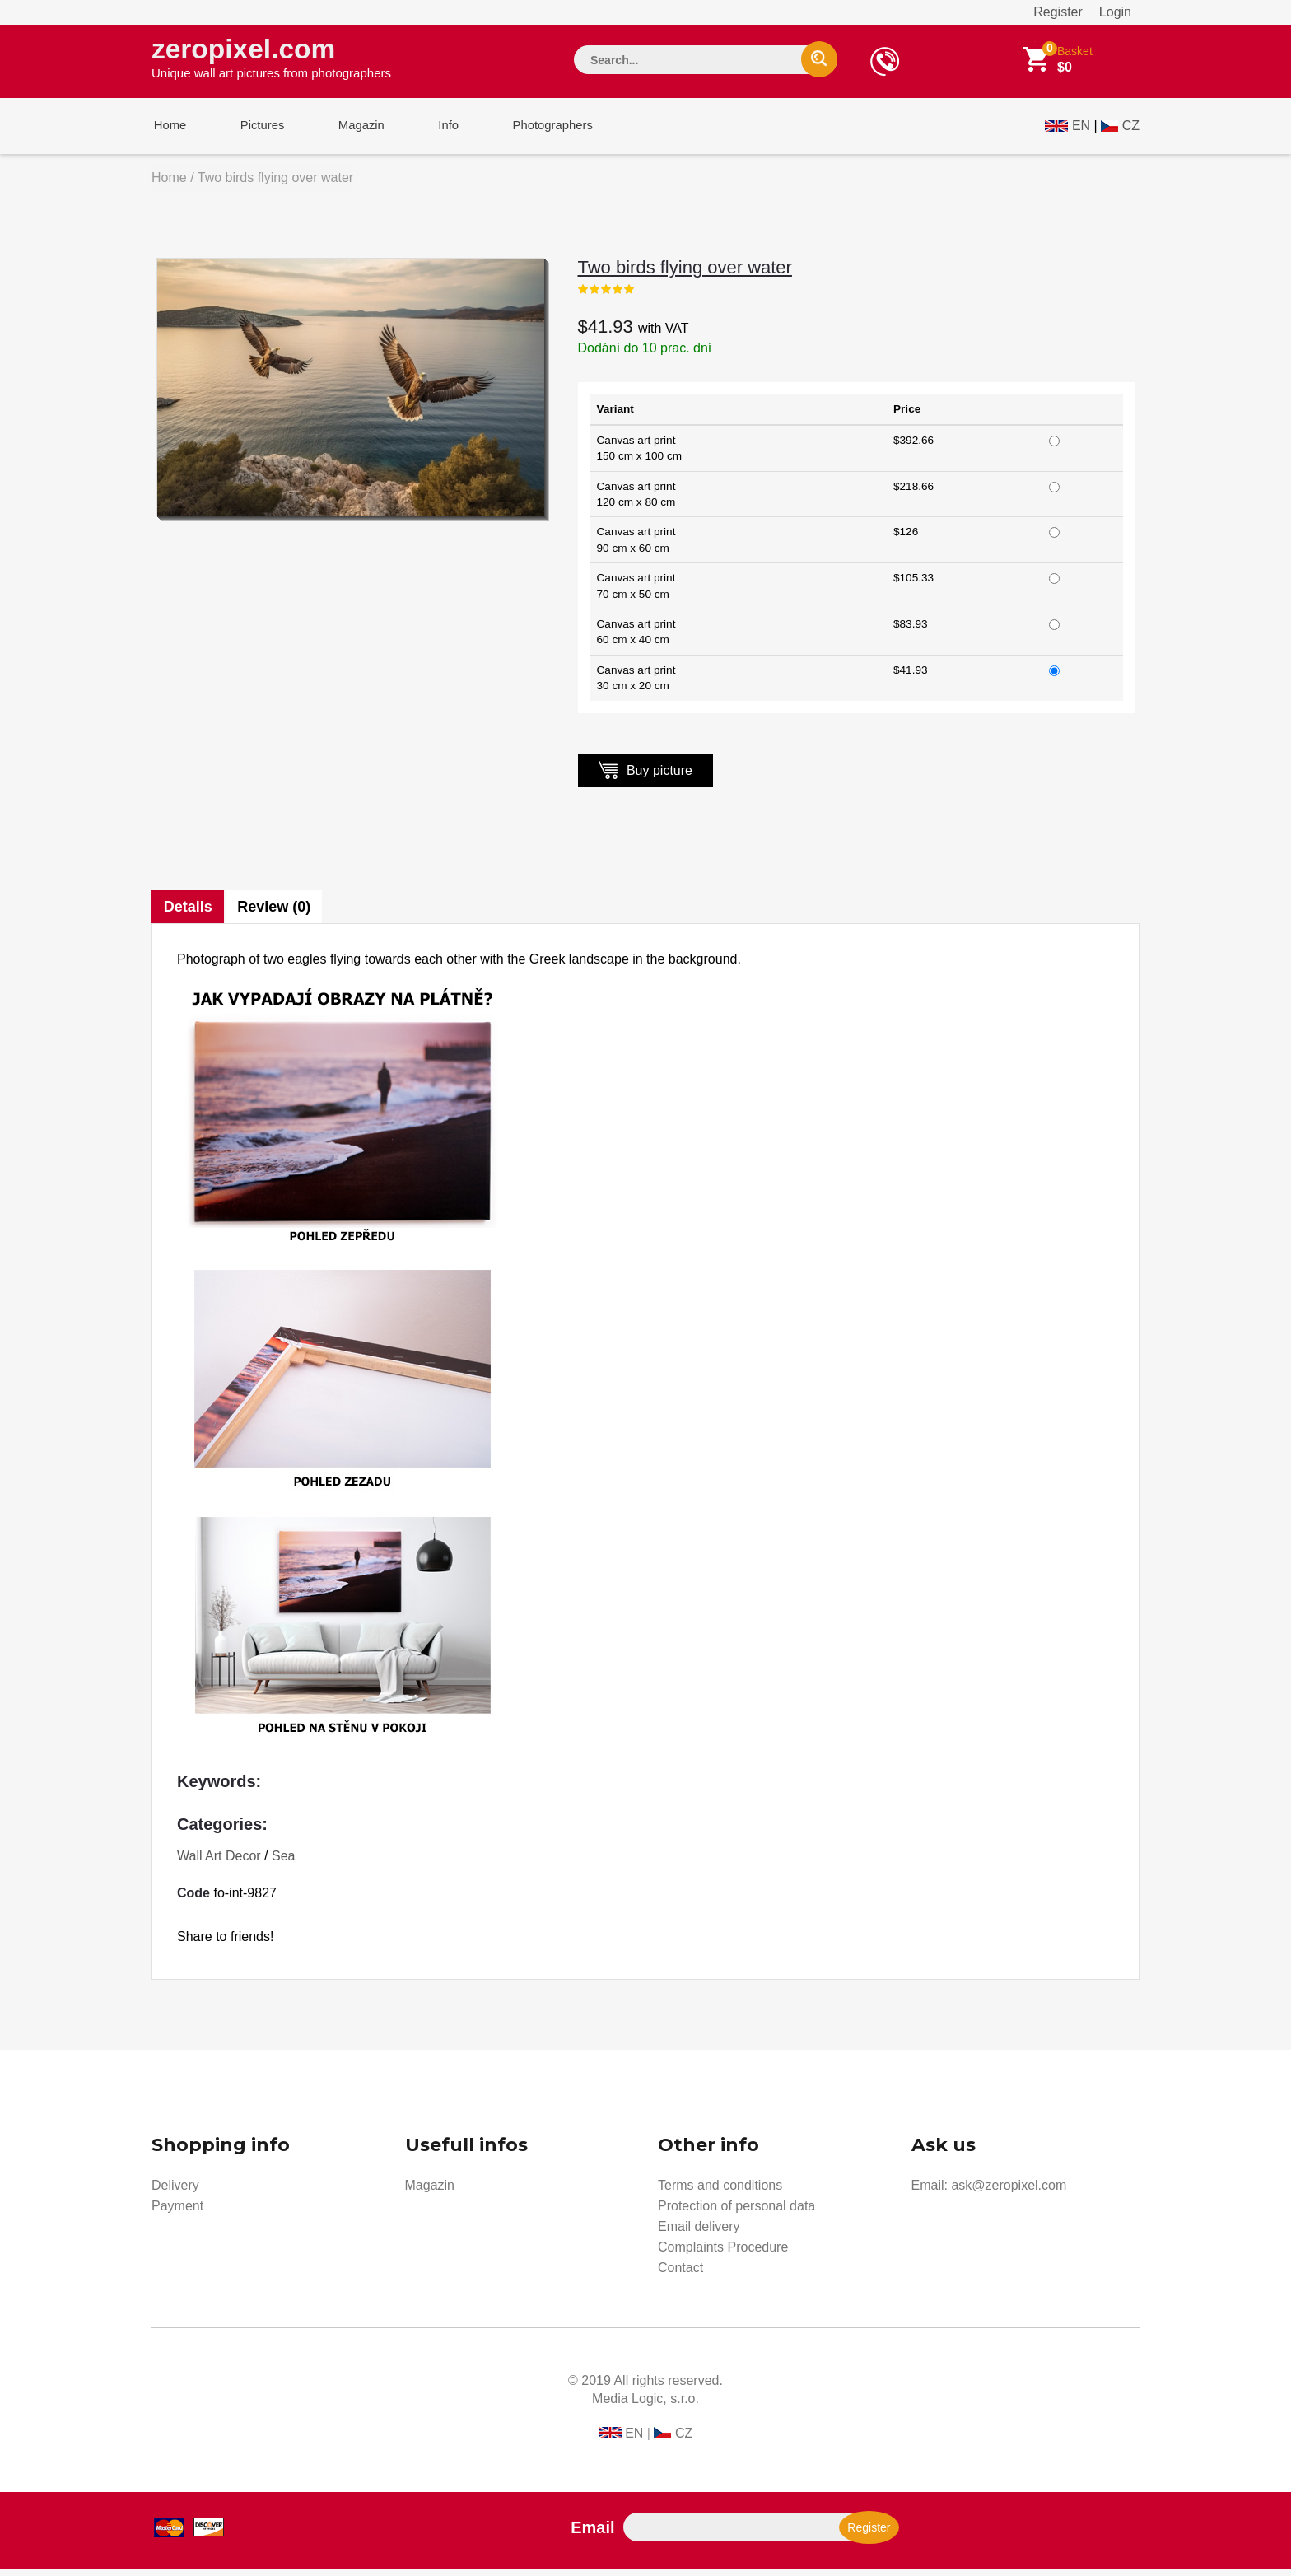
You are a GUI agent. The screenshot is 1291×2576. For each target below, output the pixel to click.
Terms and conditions (720, 2192)
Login (1115, 12)
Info (434, 131)
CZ (1131, 129)
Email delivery (699, 2233)
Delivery (175, 2192)
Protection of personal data (736, 2212)
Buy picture (645, 776)
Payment (177, 2212)
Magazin (351, 131)
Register (1058, 12)
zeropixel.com (271, 58)
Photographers (534, 131)
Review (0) (275, 913)
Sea (283, 1862)
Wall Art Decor (219, 1862)
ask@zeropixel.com (1008, 2192)
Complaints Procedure (723, 2254)
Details (188, 913)
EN (1081, 129)
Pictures (256, 131)
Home (167, 131)
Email (592, 2534)
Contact (680, 2274)
